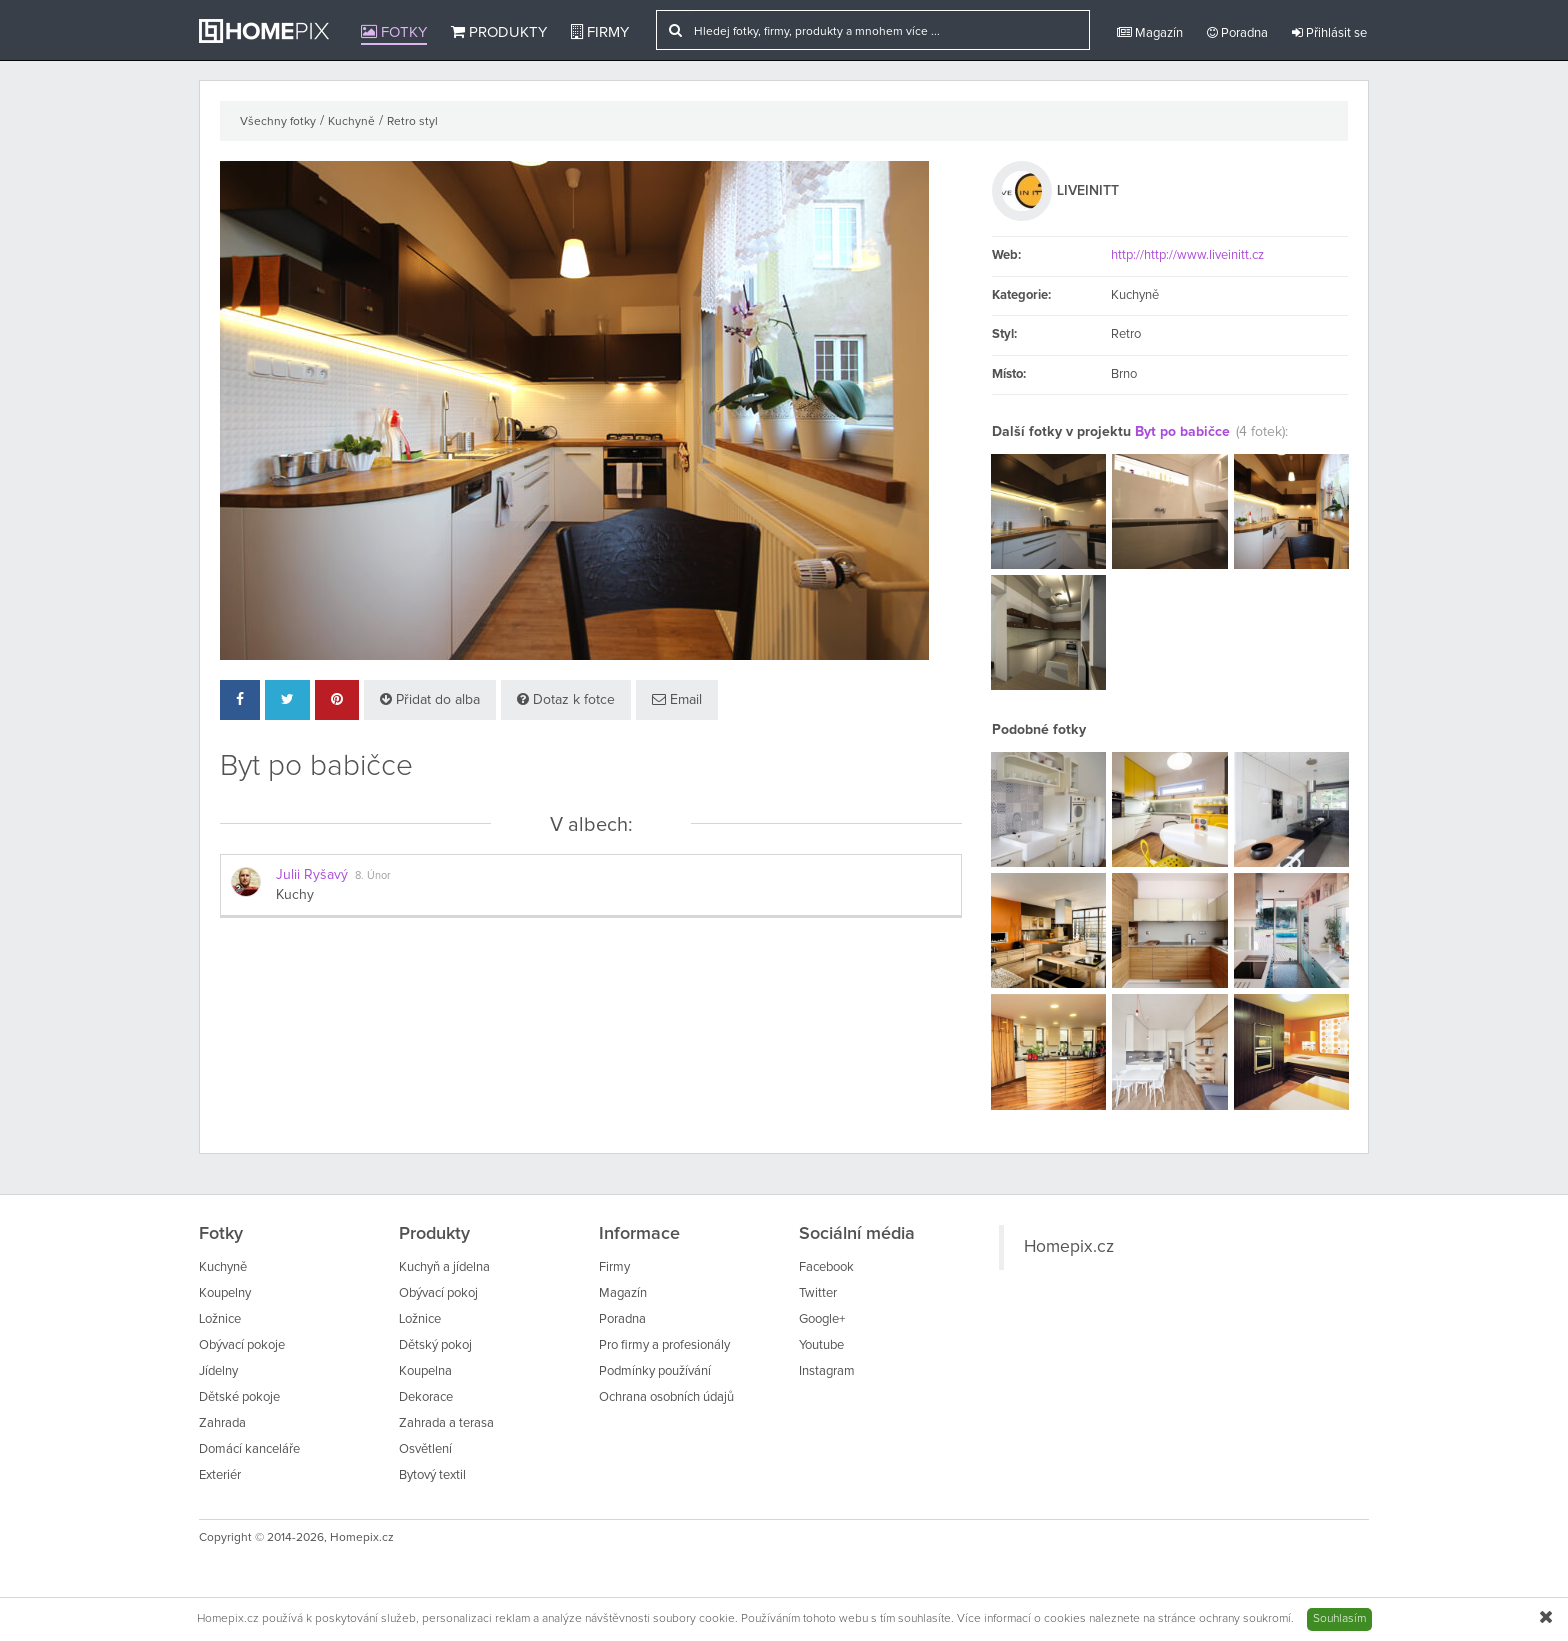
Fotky (394, 32)
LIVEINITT (1088, 191)
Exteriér (220, 1475)
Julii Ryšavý (312, 875)
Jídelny (218, 1371)
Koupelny (225, 1293)
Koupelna (425, 1371)
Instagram (827, 1371)
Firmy (600, 32)
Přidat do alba (430, 699)
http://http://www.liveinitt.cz (1187, 255)
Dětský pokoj (435, 1345)
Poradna (1237, 33)
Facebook (826, 1267)
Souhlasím (1339, 1619)
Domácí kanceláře (249, 1449)
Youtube (821, 1345)
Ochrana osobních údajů (666, 1397)
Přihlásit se (1329, 33)
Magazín (1150, 33)
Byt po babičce (1182, 432)
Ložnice (220, 1319)
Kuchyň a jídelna (444, 1267)
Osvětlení (425, 1449)
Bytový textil (432, 1475)
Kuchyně (351, 122)
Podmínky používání (655, 1371)
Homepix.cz (1069, 1247)
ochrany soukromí (1245, 1619)
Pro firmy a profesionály (664, 1345)
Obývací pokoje (242, 1345)
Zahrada (222, 1423)
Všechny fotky (278, 122)
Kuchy (295, 895)
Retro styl (412, 122)
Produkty (499, 32)
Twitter (818, 1293)
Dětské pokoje (239, 1397)
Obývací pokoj (438, 1293)
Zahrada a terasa (446, 1423)
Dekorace (426, 1397)
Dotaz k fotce (566, 699)
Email (677, 699)
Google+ (822, 1319)
